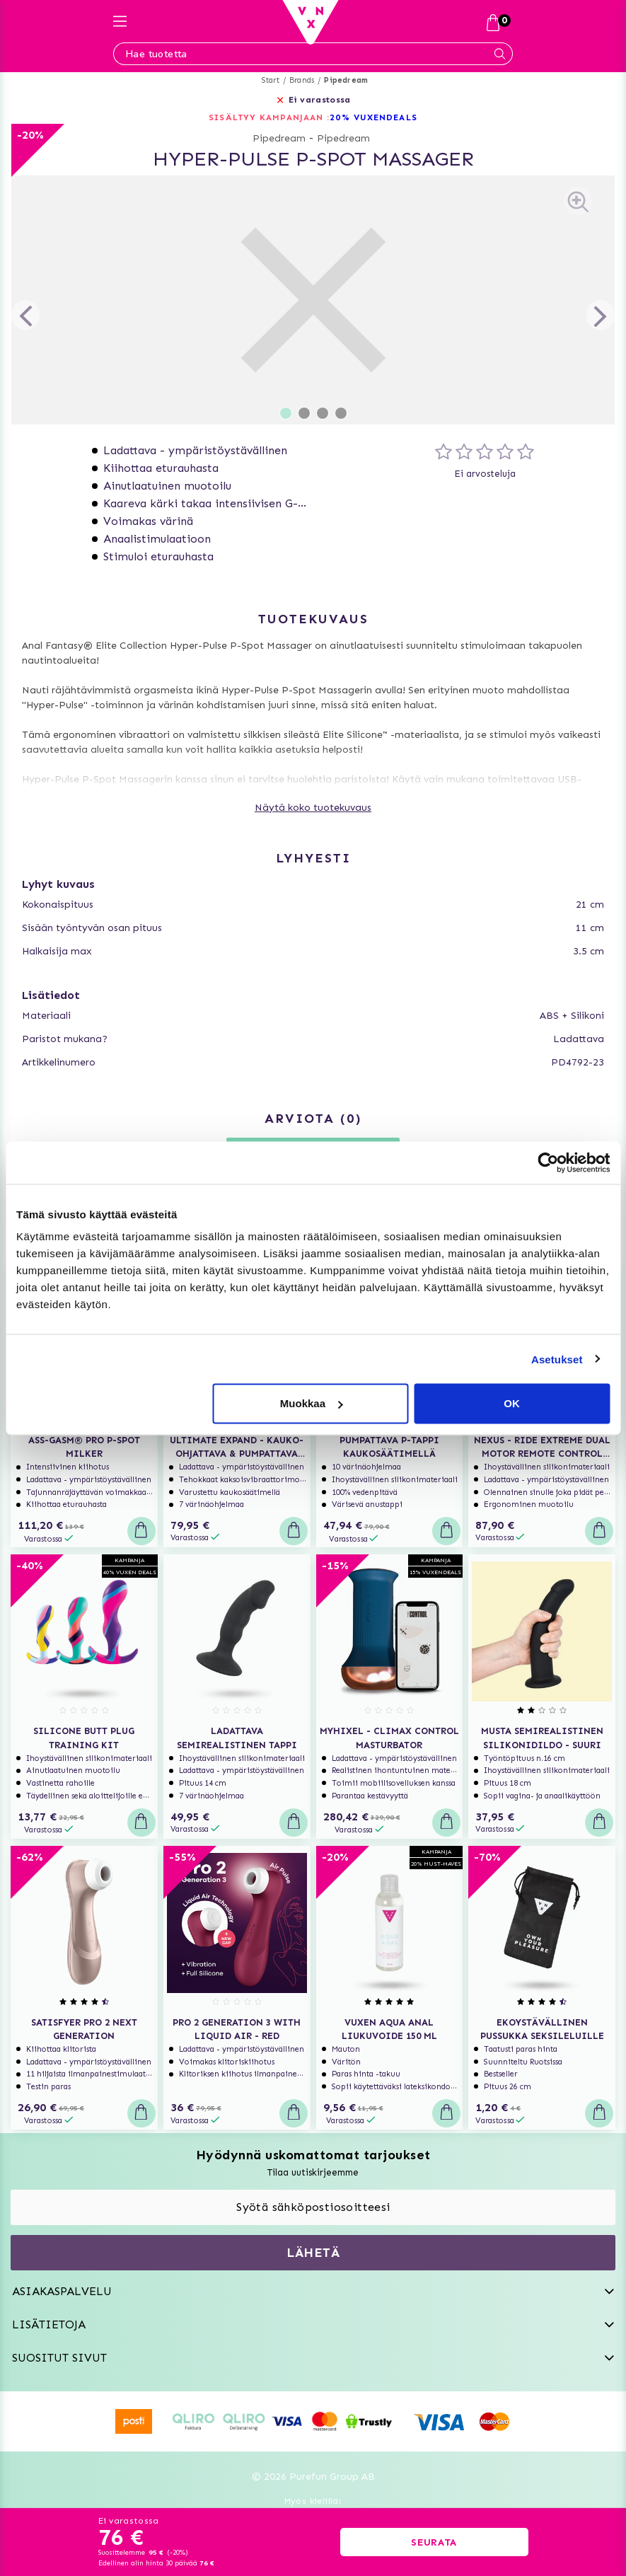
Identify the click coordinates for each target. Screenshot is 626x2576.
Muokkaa (311, 1403)
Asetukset (557, 1359)
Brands (301, 80)
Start (270, 80)
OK (512, 1403)
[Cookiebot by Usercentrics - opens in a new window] (548, 1162)
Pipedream (346, 80)
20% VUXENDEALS (373, 117)
